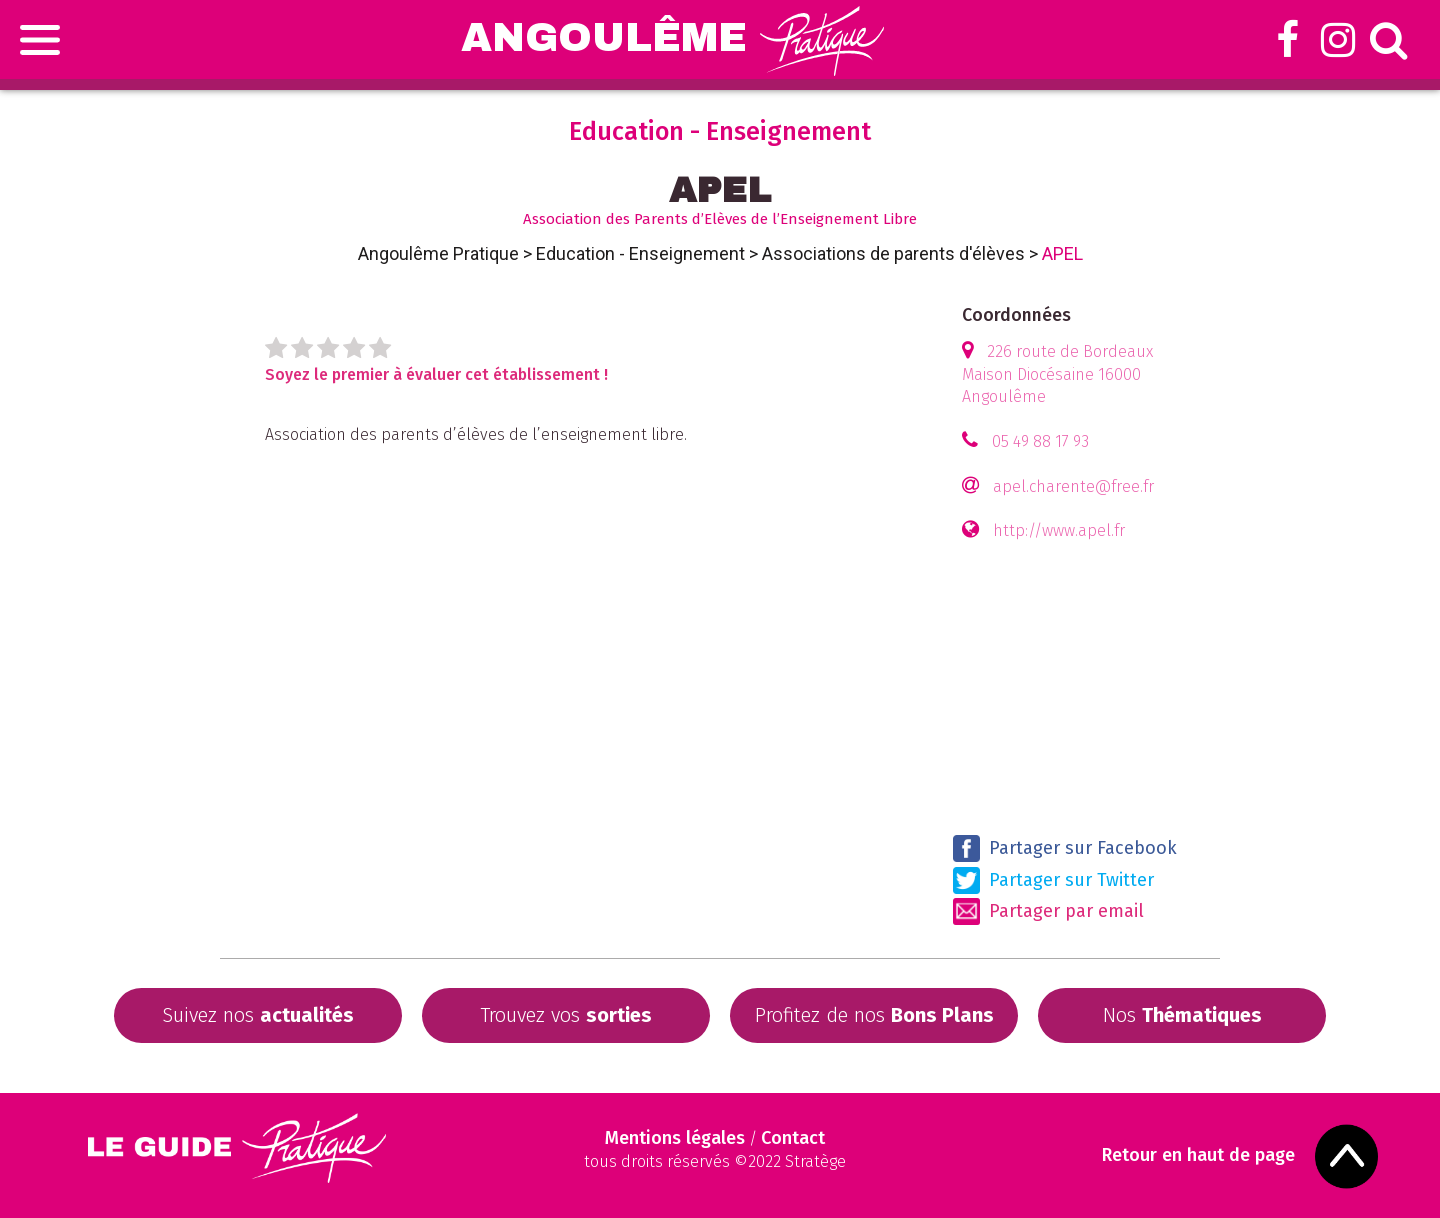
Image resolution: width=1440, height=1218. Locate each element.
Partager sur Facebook (1065, 848)
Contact (793, 1138)
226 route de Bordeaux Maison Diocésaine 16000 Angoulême (1057, 374)
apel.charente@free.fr (1073, 486)
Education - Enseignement (640, 253)
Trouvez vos (566, 1015)
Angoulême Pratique (438, 253)
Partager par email (1048, 911)
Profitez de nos (874, 1015)
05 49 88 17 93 (1040, 441)
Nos (1182, 1015)
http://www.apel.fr (1059, 530)
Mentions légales (675, 1138)
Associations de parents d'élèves (893, 253)
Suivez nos (258, 1015)
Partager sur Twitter (1053, 880)
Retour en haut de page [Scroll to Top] (1198, 1155)
